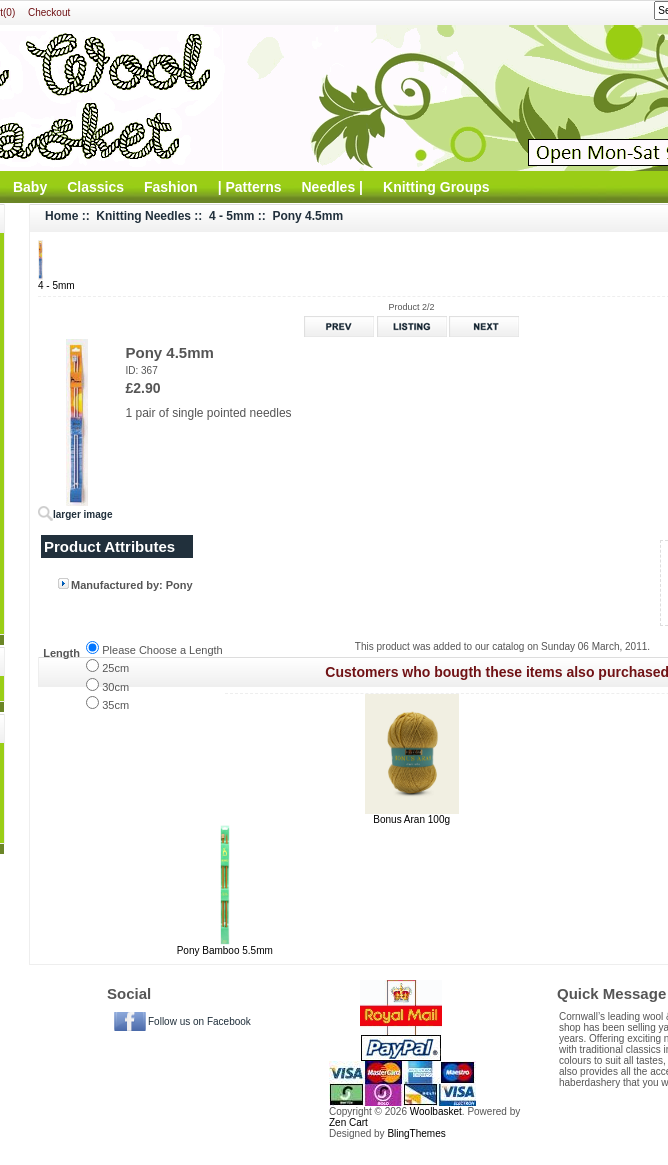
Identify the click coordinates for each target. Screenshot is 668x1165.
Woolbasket (436, 1111)
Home (61, 216)
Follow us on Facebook (199, 1021)
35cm (115, 705)
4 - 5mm (231, 216)
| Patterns (250, 187)
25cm (115, 668)
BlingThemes (416, 1133)
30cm (115, 687)
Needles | (333, 187)
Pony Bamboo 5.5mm (225, 950)
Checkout (49, 12)
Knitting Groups (436, 187)
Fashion (171, 187)
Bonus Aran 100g (411, 819)
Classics (95, 187)
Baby (30, 187)
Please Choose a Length (162, 650)
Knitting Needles (143, 216)
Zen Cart (348, 1122)
